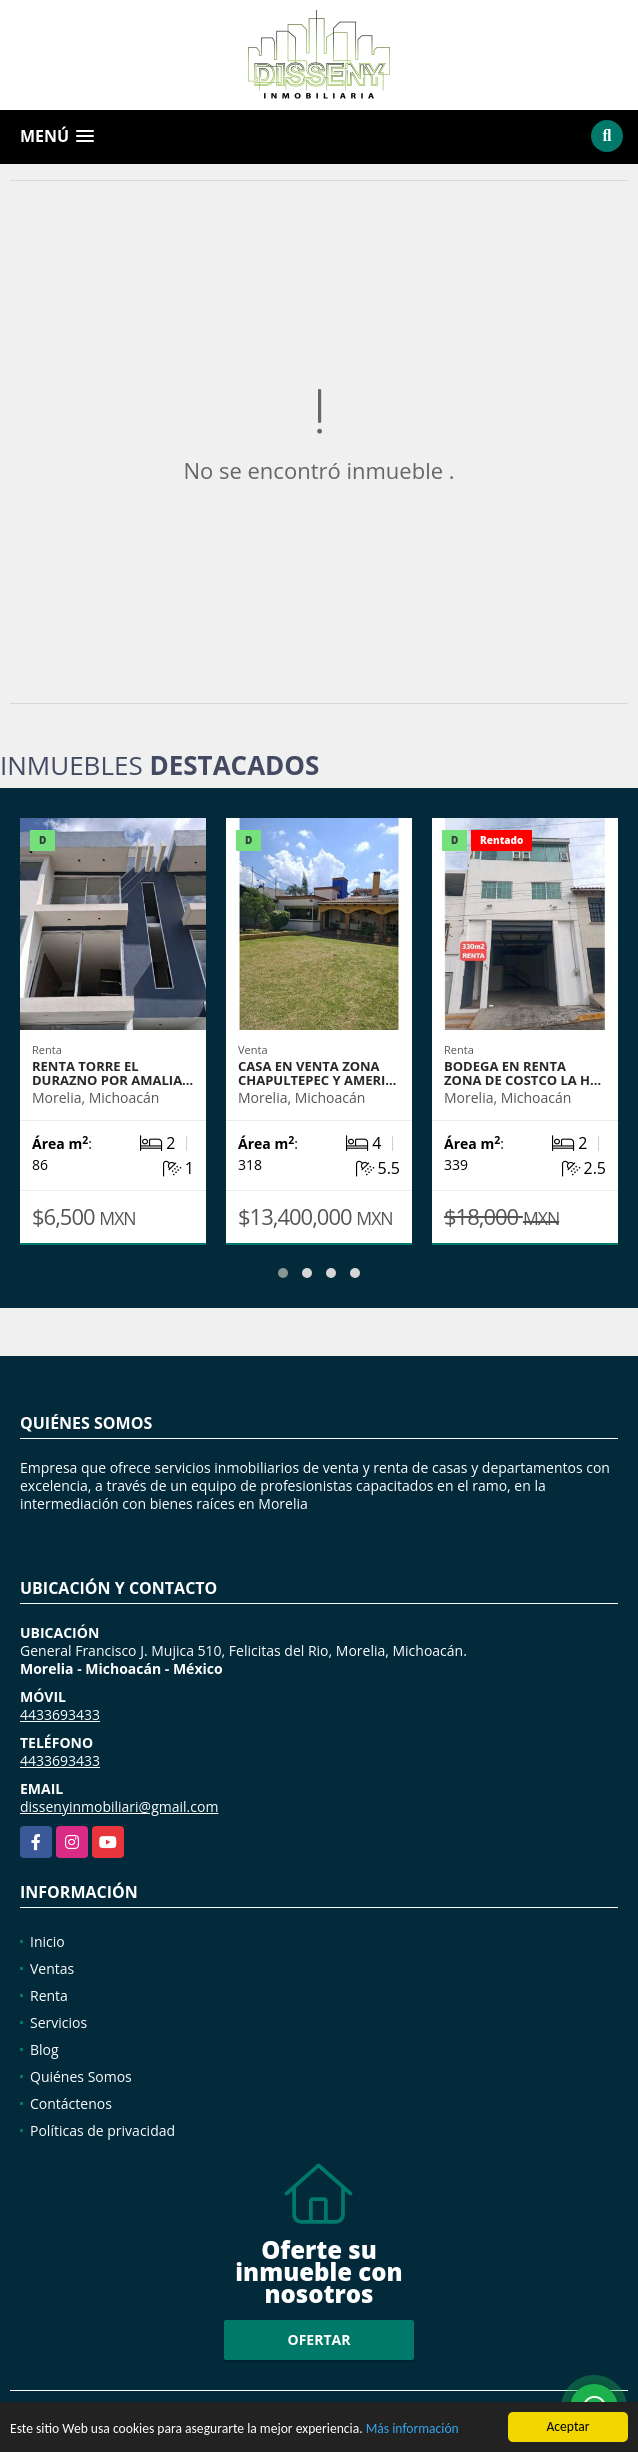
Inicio (47, 1941)
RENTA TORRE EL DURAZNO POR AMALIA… (112, 1073)
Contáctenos (71, 2103)
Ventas (52, 1968)
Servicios (58, 2022)
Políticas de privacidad (102, 2130)
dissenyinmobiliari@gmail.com (119, 1806)
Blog (44, 2049)
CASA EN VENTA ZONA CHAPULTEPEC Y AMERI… (317, 1073)
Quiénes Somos (81, 2076)
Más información (412, 2429)
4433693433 (60, 1714)
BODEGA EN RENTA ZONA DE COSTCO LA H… (522, 1073)
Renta (49, 1995)
